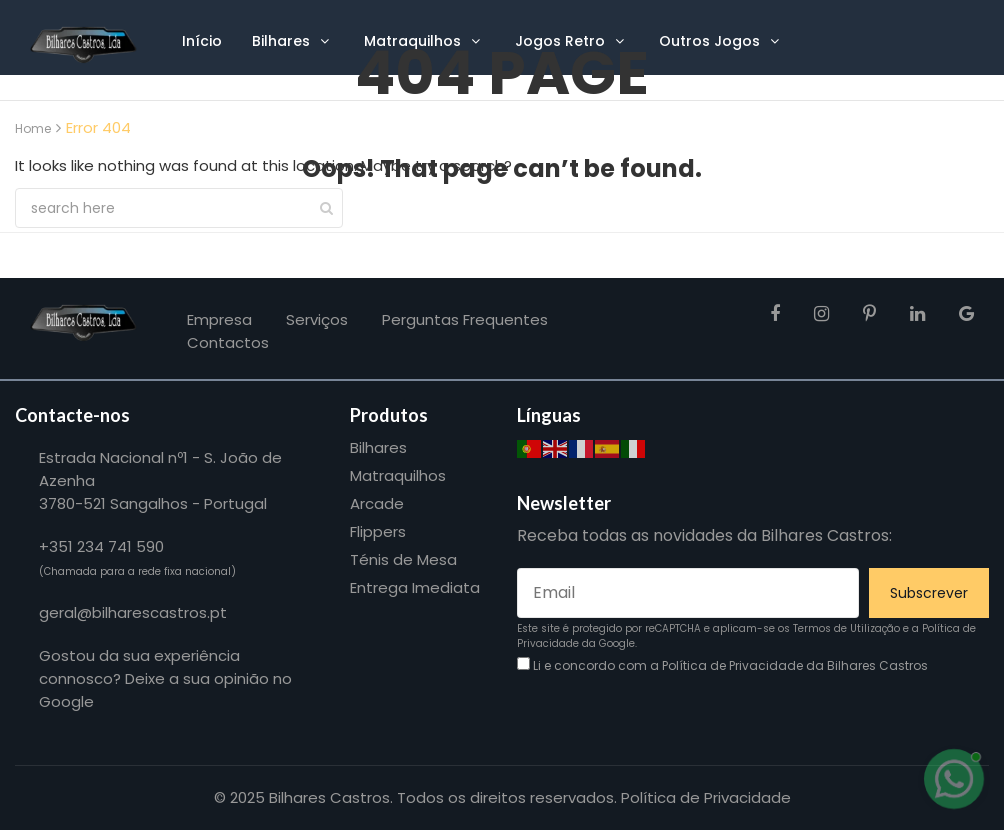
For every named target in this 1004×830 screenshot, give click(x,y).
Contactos (228, 342)
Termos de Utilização (846, 628)
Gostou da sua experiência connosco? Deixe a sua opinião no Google (165, 678)
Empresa (219, 319)
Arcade (377, 503)
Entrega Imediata (415, 587)
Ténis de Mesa (403, 559)
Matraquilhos (398, 475)
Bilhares (378, 447)
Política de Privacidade (732, 665)
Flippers (378, 531)
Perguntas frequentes (465, 319)
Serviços (317, 319)
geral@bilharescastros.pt (133, 612)
